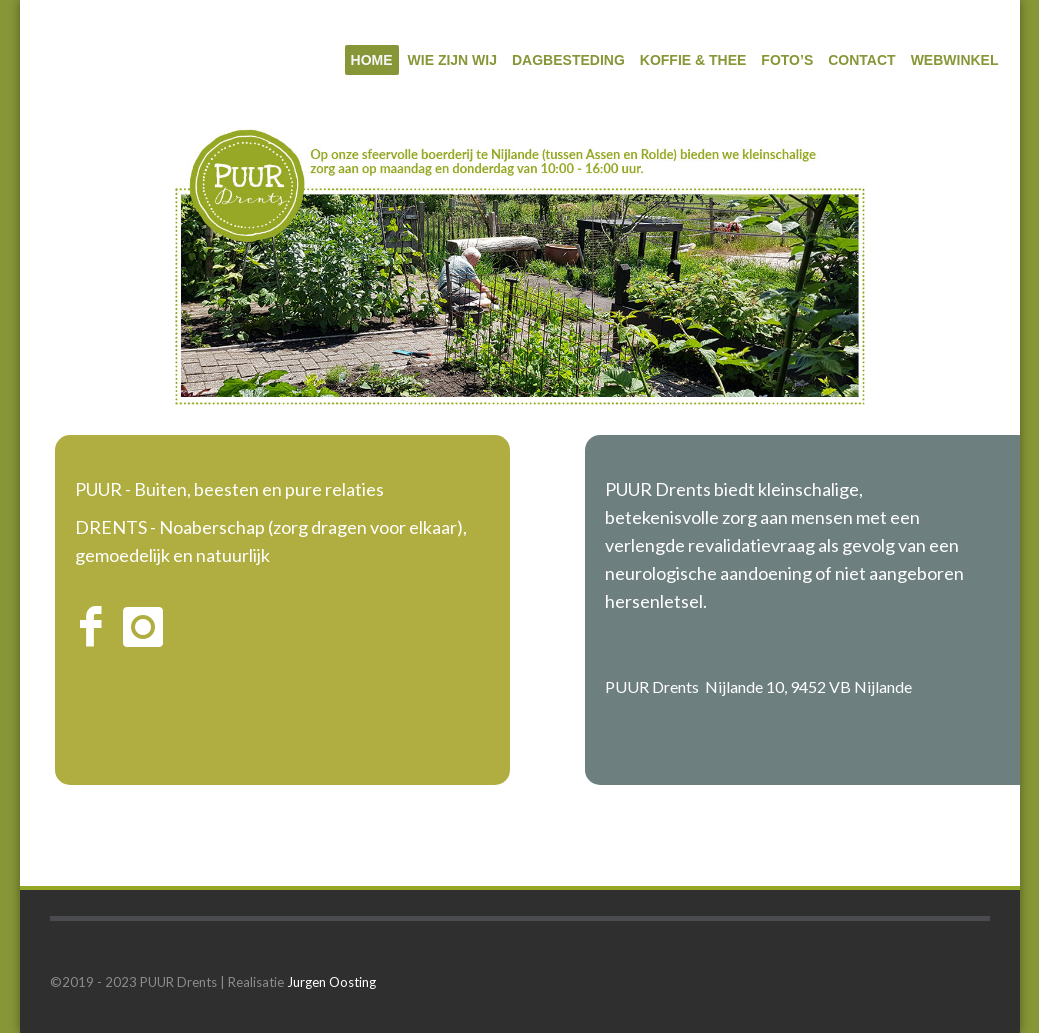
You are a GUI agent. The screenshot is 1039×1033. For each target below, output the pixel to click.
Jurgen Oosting (331, 982)
